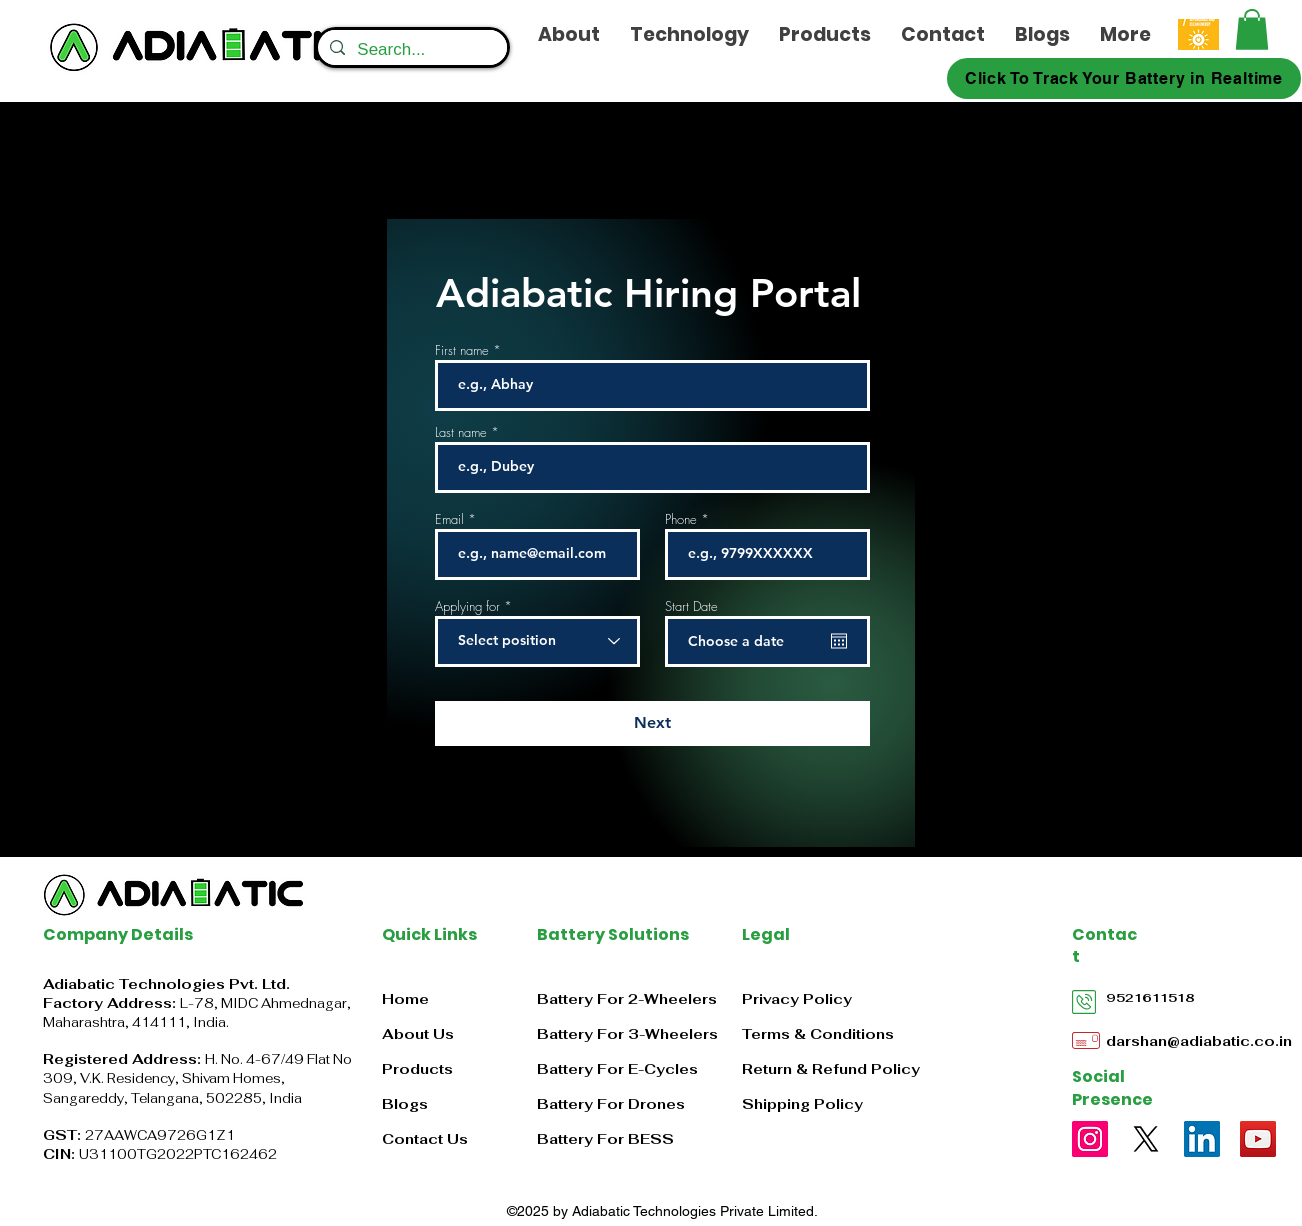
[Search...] (411, 50)
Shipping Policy (802, 1104)
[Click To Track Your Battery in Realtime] (1124, 78)
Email (449, 519)
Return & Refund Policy (831, 1069)
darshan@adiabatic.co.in (1199, 1041)
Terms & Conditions (818, 1034)
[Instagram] (1090, 1139)
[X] (1146, 1139)
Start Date (691, 606)
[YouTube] (1258, 1139)
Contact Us (425, 1139)
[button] (1252, 29)
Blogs (405, 1104)
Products (417, 1069)
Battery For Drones (611, 1104)
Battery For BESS (605, 1139)
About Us (418, 1034)
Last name (461, 432)
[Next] (652, 723)
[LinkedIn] (1202, 1139)
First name (462, 350)
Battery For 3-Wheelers (627, 1034)
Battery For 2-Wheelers (627, 999)
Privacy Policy (797, 999)
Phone (681, 519)
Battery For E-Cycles (617, 1069)
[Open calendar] (839, 641)
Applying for (467, 606)
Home (405, 999)
